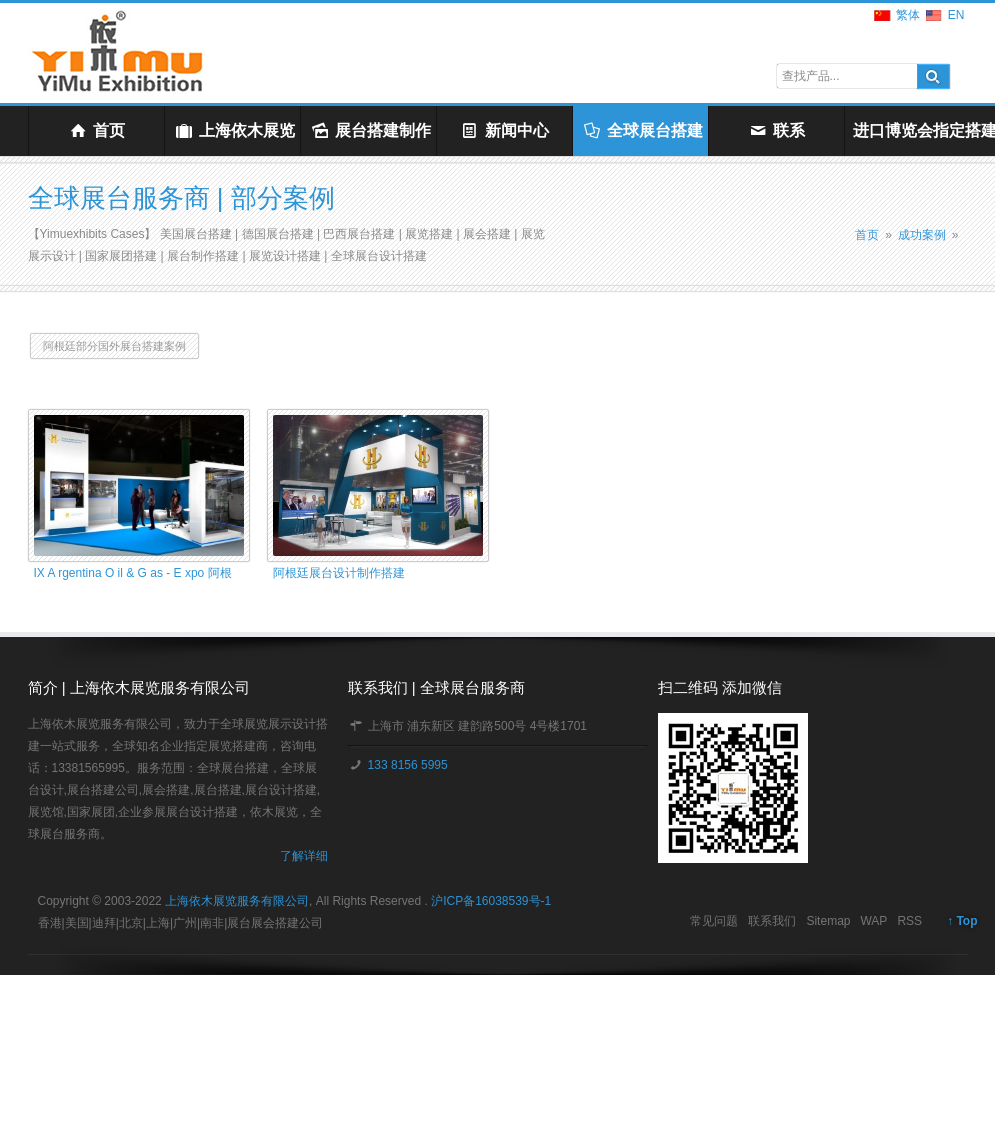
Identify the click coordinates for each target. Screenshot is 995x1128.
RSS (909, 921)
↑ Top (962, 921)
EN (956, 15)
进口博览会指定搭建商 (916, 130)
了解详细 (304, 856)
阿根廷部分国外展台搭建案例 (114, 346)
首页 (96, 130)
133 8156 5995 (405, 765)
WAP (873, 921)
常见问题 (714, 921)
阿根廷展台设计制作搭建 (339, 573)
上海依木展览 (234, 130)
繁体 (908, 15)
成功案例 (922, 235)
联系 (776, 130)
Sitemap (828, 921)
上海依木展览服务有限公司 (237, 901)
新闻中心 (504, 130)
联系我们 (772, 921)
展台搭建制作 (370, 130)
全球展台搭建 (642, 130)
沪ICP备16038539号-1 (491, 901)
